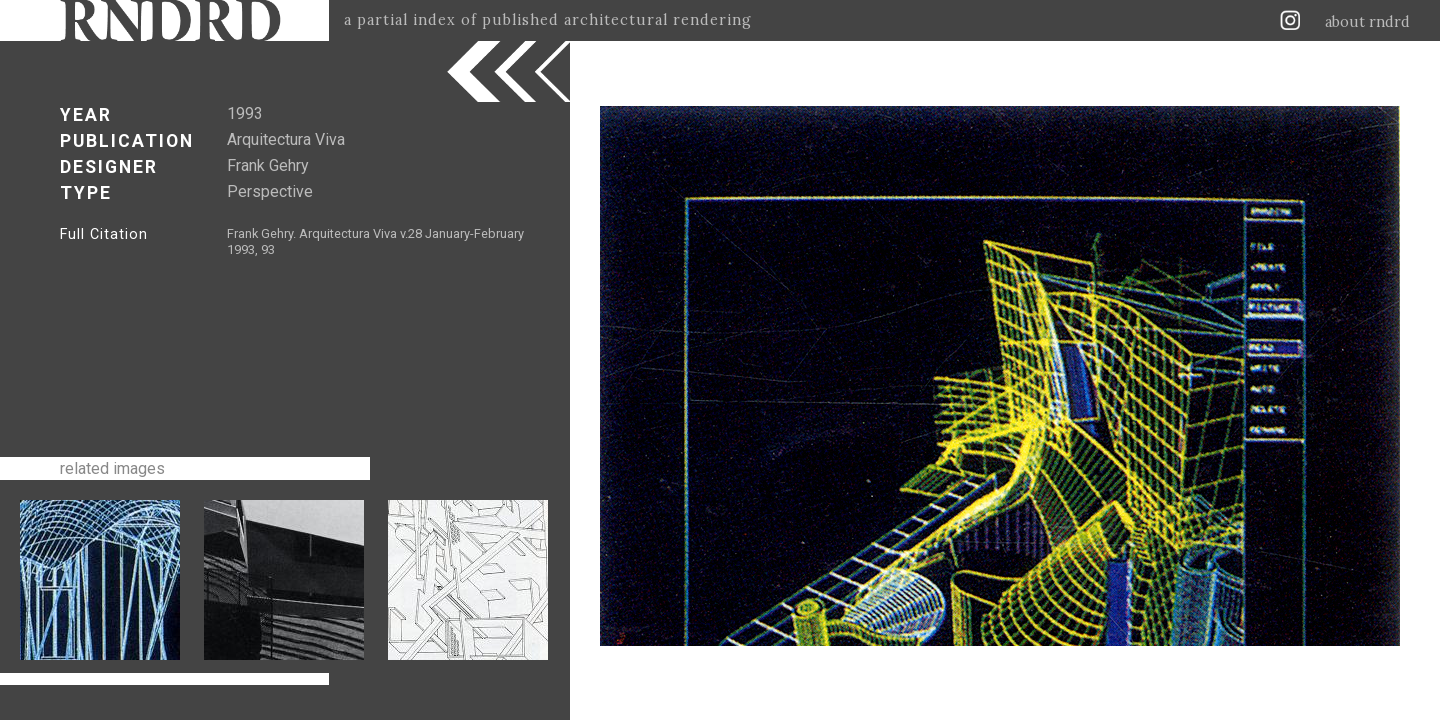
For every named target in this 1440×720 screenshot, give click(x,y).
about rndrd (1367, 22)
